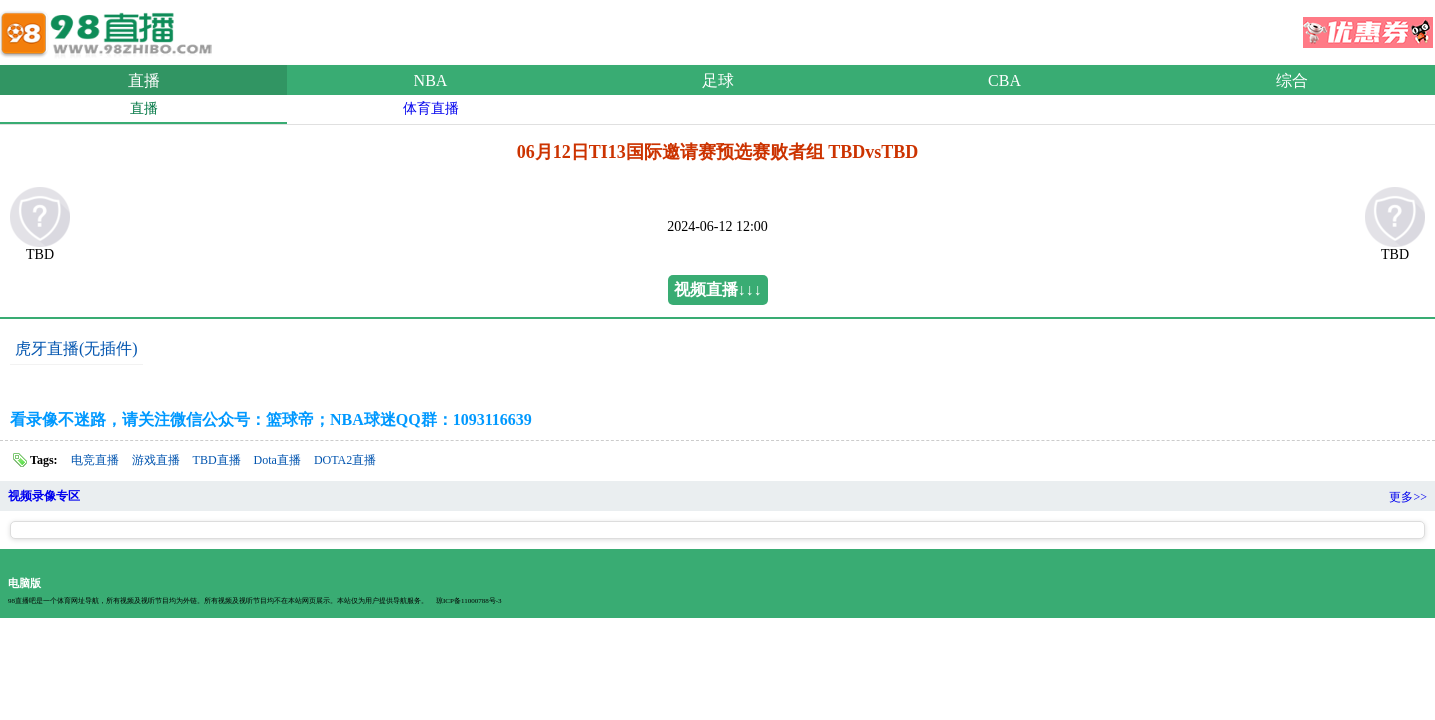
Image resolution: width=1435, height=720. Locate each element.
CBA (1004, 80)
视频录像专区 (44, 496)
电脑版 (24, 583)
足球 (718, 80)
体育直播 (431, 108)
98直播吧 (110, 29)
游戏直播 (156, 460)
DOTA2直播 (345, 460)
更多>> (1408, 497)
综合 (1292, 80)
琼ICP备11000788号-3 (468, 601)
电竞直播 (95, 460)
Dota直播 (277, 460)
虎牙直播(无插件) (76, 348)
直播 (144, 80)
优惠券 (1368, 26)
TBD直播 (217, 460)
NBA (431, 80)
